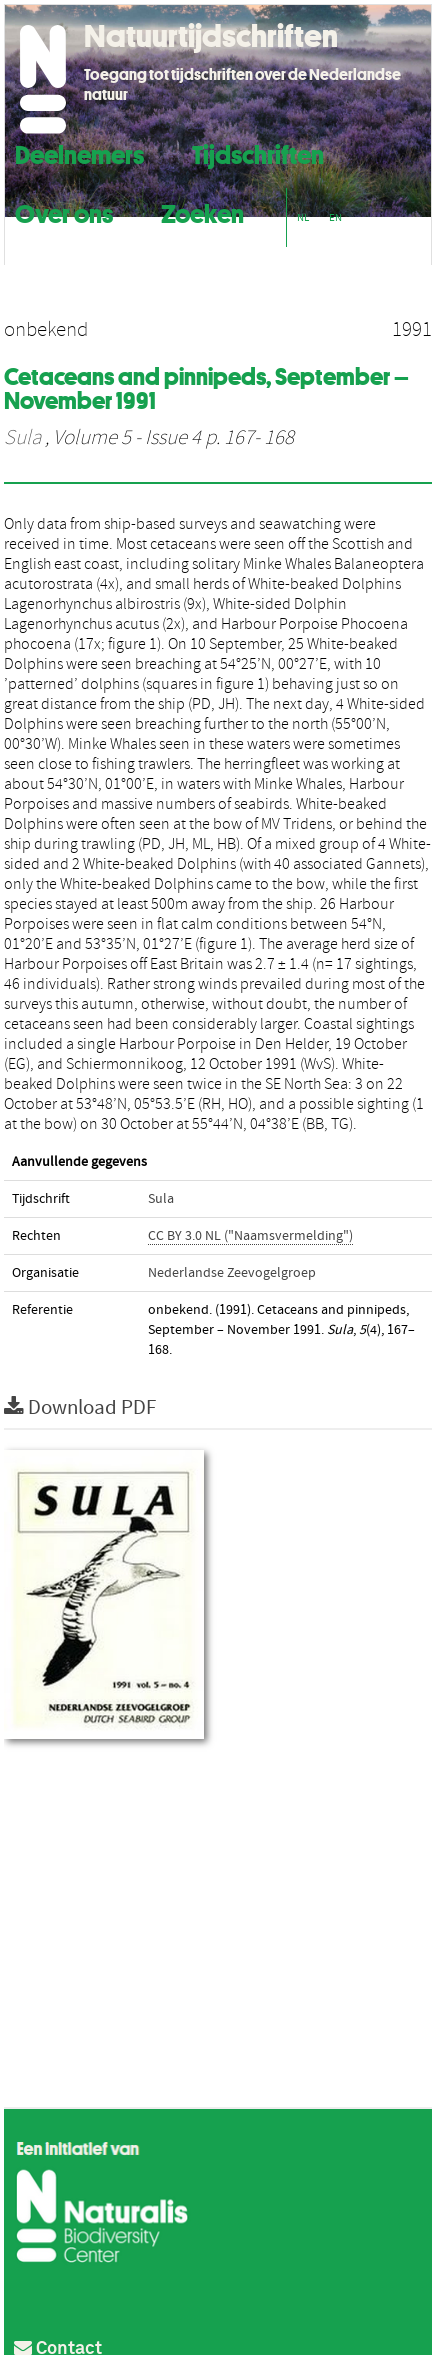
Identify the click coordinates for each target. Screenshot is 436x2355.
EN (335, 217)
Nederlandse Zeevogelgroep (232, 1273)
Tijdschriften (258, 152)
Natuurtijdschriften (211, 36)
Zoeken (202, 211)
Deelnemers (79, 152)
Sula (22, 438)
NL (303, 217)
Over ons (64, 211)
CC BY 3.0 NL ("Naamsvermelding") (250, 1236)
